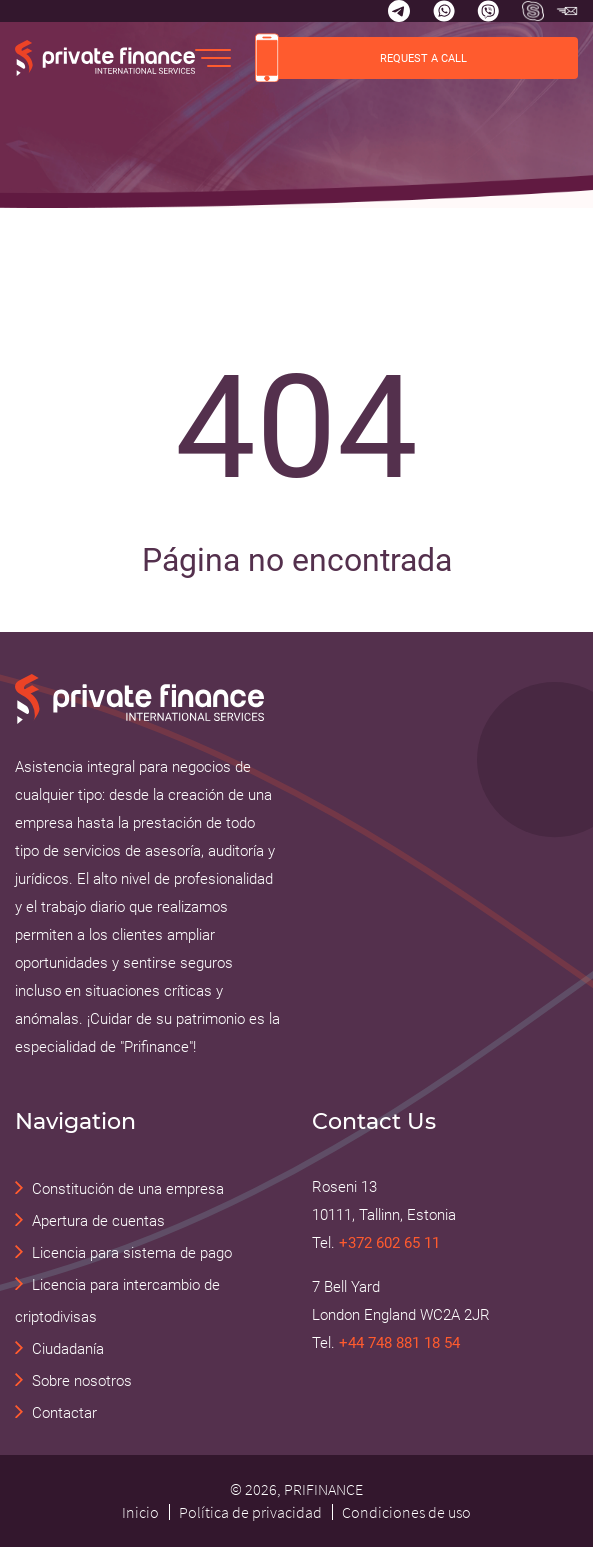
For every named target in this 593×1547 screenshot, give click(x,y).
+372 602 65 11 (389, 1243)
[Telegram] (399, 11)
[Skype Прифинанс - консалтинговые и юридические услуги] (533, 11)
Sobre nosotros (82, 1381)
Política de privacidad (250, 1512)
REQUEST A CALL (361, 58)
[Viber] (488, 11)
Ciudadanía (68, 1349)
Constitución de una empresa (128, 1189)
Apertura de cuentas (98, 1221)
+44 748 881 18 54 (399, 1343)
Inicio (140, 1512)
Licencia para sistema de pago (132, 1253)
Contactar (64, 1413)
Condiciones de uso (406, 1512)
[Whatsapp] (444, 11)
